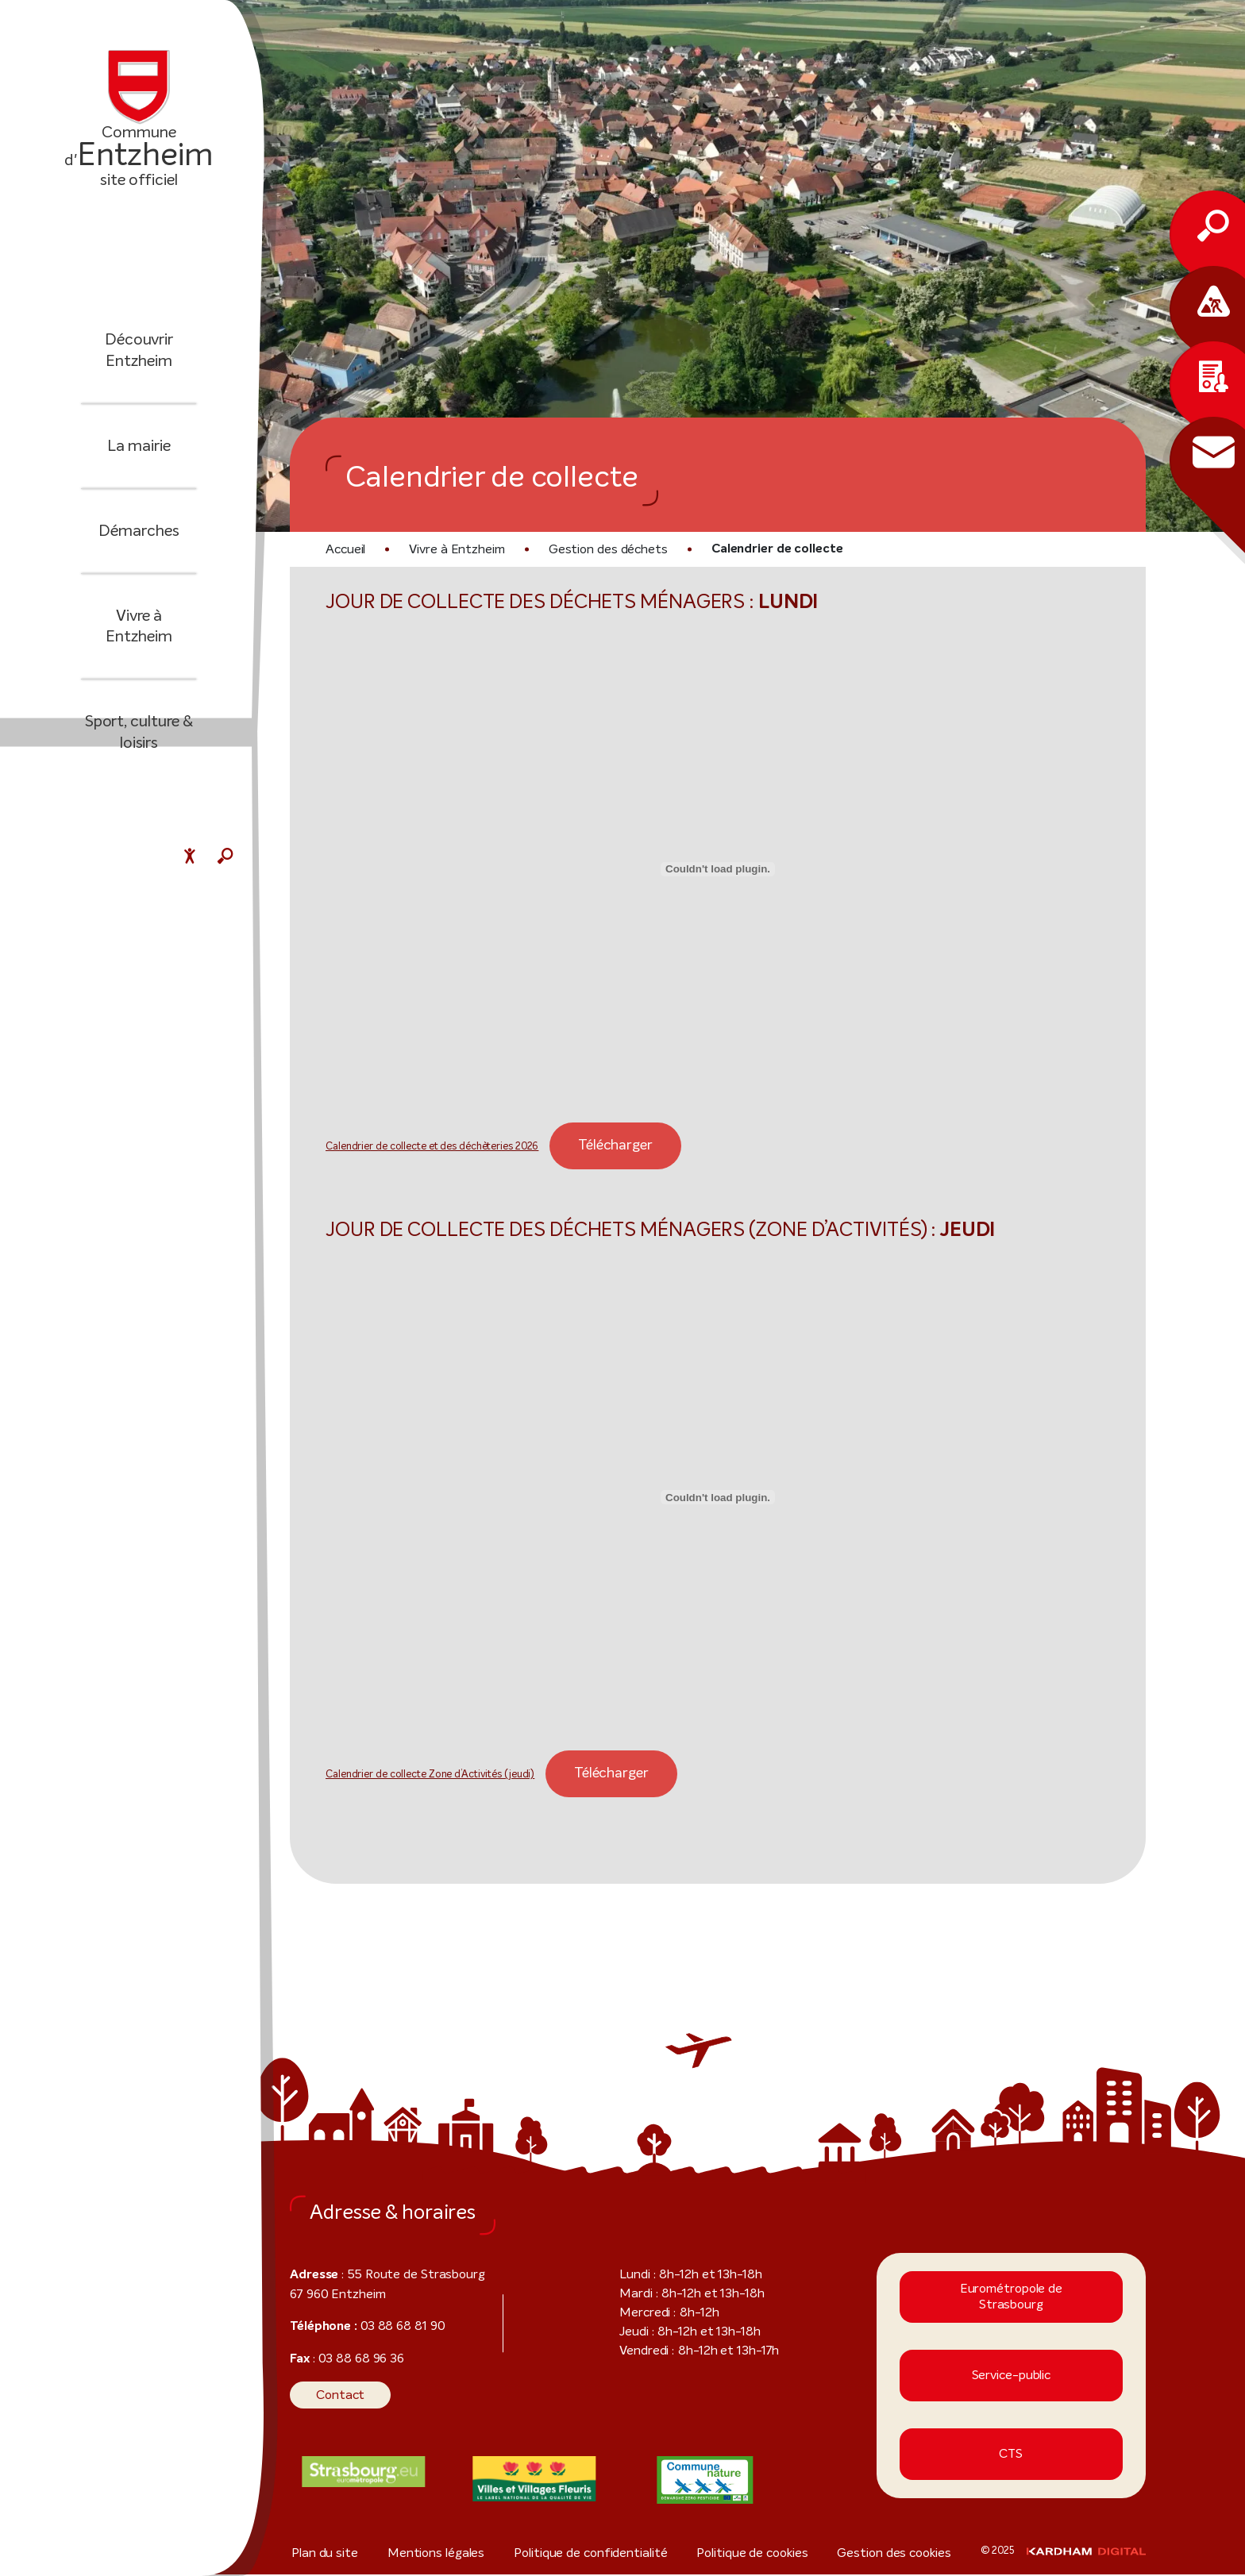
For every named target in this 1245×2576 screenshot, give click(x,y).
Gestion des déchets (588, 549)
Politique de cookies (758, 2554)
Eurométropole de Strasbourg (1011, 2298)
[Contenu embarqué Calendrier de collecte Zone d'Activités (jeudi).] (718, 1499)
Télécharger (581, 1146)
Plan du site (320, 2554)
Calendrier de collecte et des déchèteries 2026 (417, 1147)
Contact (335, 2396)
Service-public (1010, 2377)
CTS (1011, 2455)
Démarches (138, 541)
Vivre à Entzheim (139, 626)
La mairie (139, 456)
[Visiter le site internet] (363, 2473)
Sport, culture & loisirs (139, 722)
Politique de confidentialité (594, 2554)
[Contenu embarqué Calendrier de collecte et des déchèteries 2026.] (718, 870)
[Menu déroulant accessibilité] (189, 858)
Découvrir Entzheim (139, 361)
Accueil (345, 549)
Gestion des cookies (904, 2554)
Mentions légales (437, 2554)
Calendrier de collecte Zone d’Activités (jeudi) (418, 1776)
